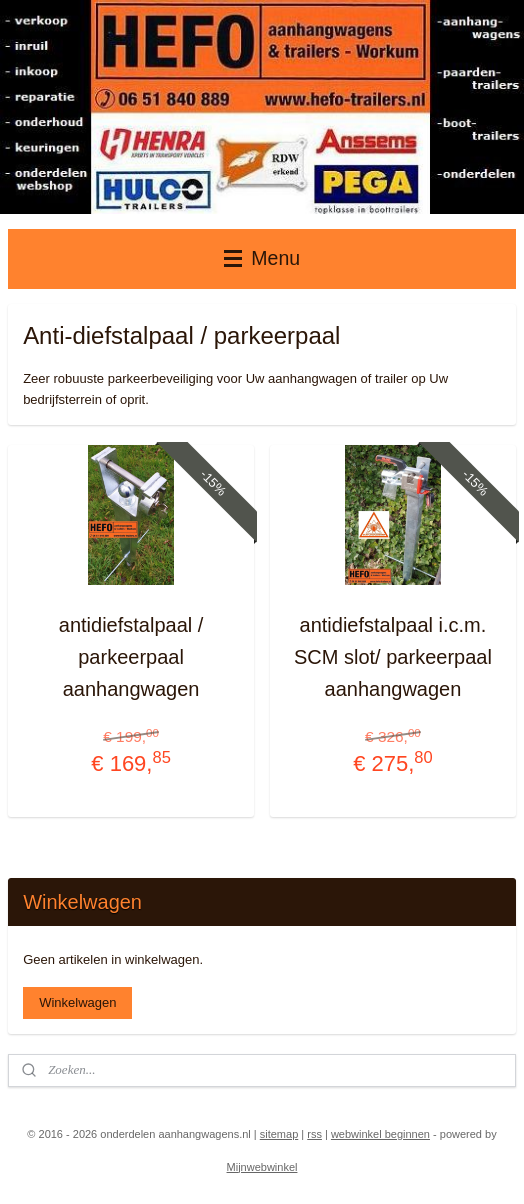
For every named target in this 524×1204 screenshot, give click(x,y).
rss (314, 1134)
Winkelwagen (77, 1002)
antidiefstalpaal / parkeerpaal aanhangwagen (131, 658)
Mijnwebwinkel (262, 1167)
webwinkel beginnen (380, 1134)
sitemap (279, 1134)
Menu (262, 258)
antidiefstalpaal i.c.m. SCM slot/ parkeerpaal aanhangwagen (393, 658)
